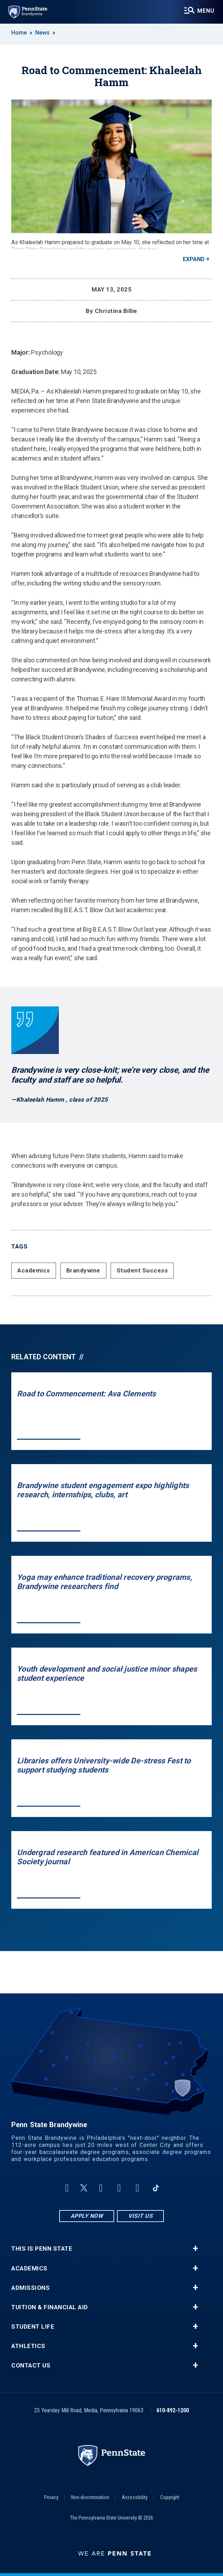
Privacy (51, 2497)
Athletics (28, 2346)
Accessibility (135, 2497)
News (42, 32)
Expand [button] (194, 259)
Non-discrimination (90, 2497)
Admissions (30, 2288)
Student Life (32, 2326)
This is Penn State (41, 2248)
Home (19, 32)
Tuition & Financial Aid (49, 2307)
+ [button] (195, 2248)
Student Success (142, 1270)
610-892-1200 (172, 2410)
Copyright (169, 2497)
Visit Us (140, 2216)
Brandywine (83, 1270)
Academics (33, 1270)
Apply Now (86, 2216)
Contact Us (30, 2365)
